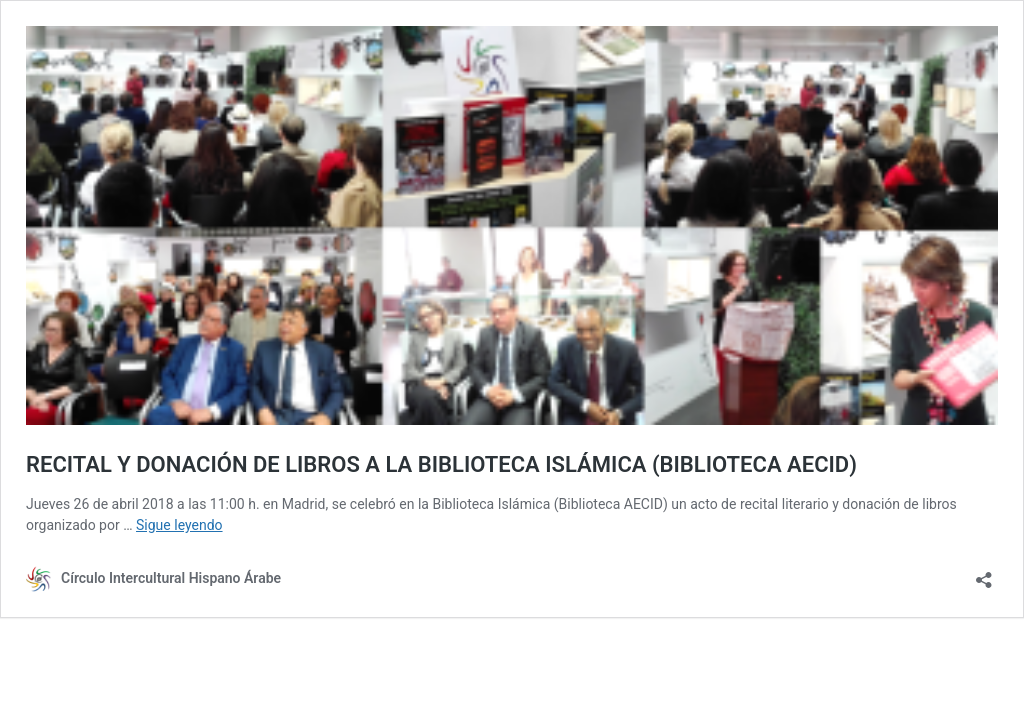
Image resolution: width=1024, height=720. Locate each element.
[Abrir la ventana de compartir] (984, 573)
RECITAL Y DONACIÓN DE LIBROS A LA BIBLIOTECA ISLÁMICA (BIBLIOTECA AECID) (441, 464)
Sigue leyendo (179, 525)
